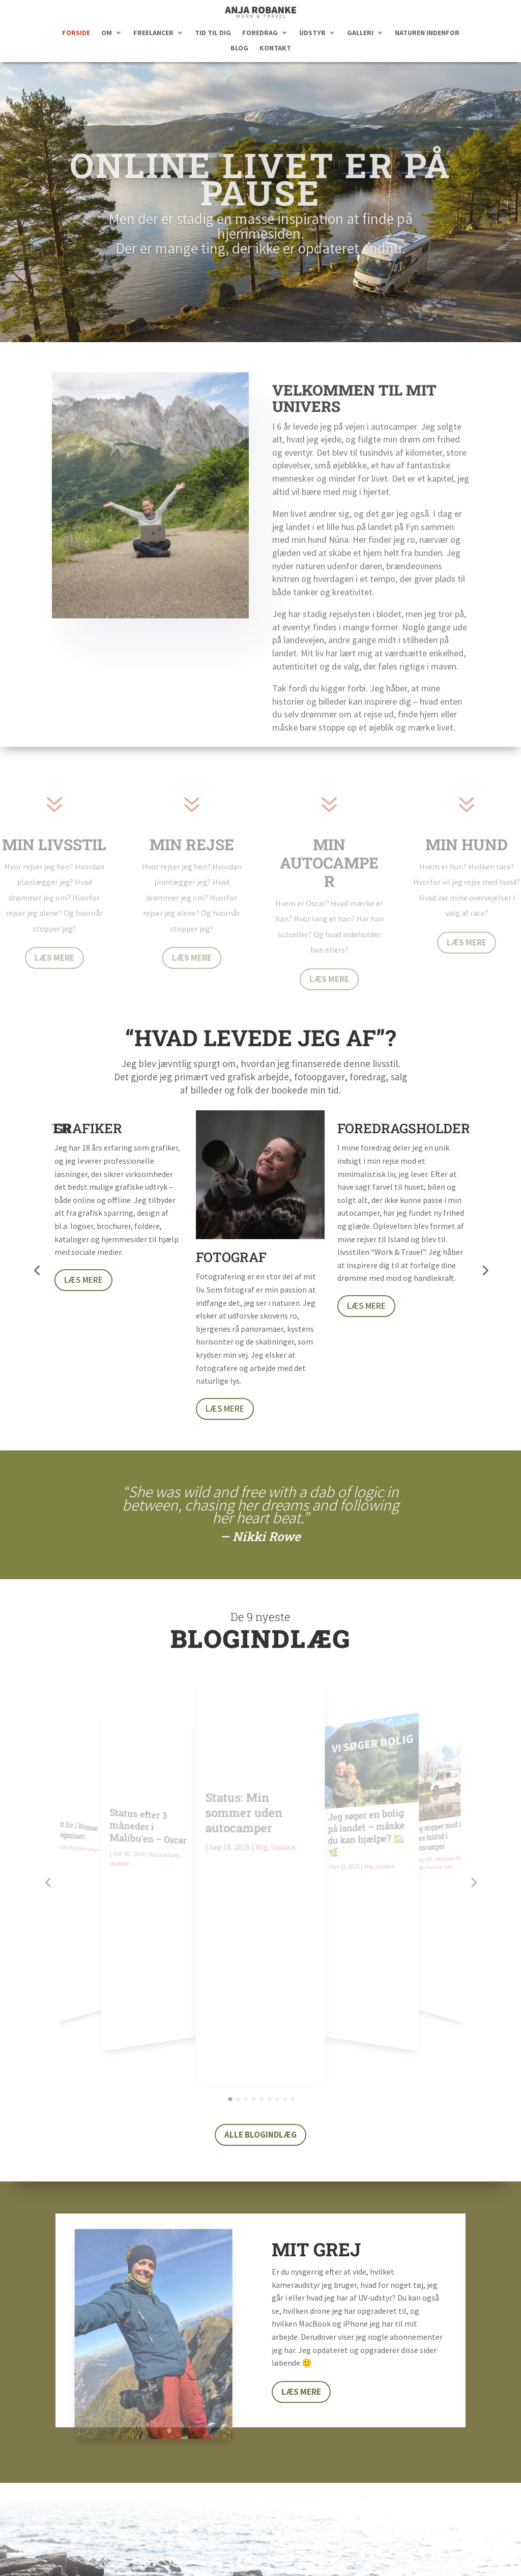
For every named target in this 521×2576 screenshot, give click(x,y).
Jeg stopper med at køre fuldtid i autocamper (435, 1797)
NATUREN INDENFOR (427, 33)
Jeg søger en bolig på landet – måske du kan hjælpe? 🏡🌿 (364, 1806)
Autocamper (166, 1827)
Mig (261, 1841)
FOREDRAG (260, 33)
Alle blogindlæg (260, 1926)
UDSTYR (312, 33)
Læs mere (54, 969)
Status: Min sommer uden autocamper (244, 1808)
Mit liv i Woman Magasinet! (80, 1793)
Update (122, 1839)
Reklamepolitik (335, 2554)
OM (106, 33)
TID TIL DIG (213, 33)
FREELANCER (153, 33)
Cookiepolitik (398, 2554)
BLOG (239, 48)
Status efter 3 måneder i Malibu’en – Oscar (150, 1803)
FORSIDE (76, 33)
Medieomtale (92, 1809)
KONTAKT (275, 48)
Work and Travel (435, 1827)
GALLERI (360, 33)
